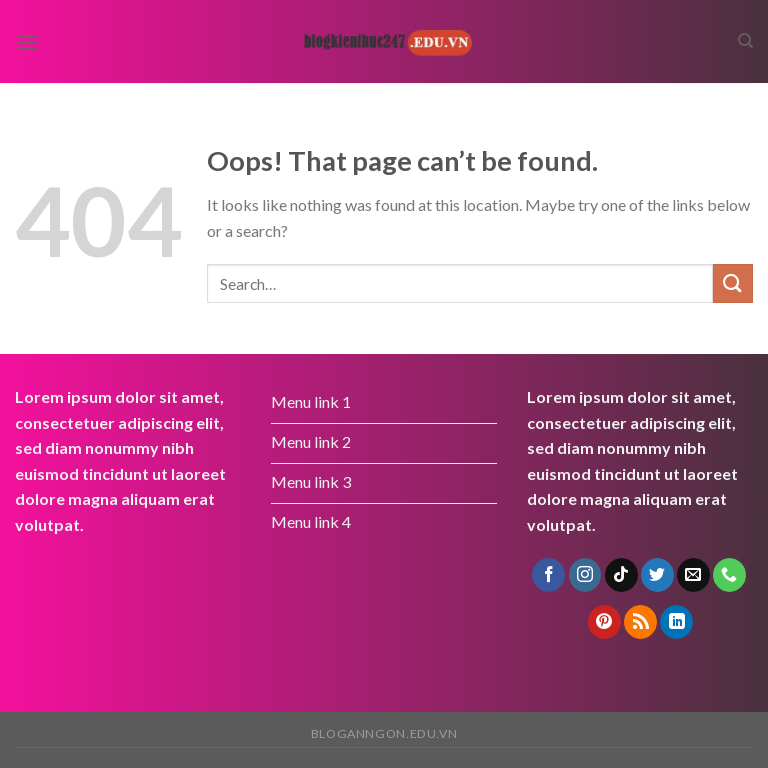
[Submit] (733, 283)
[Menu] (27, 41)
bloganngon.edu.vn (384, 733)
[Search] (745, 41)
